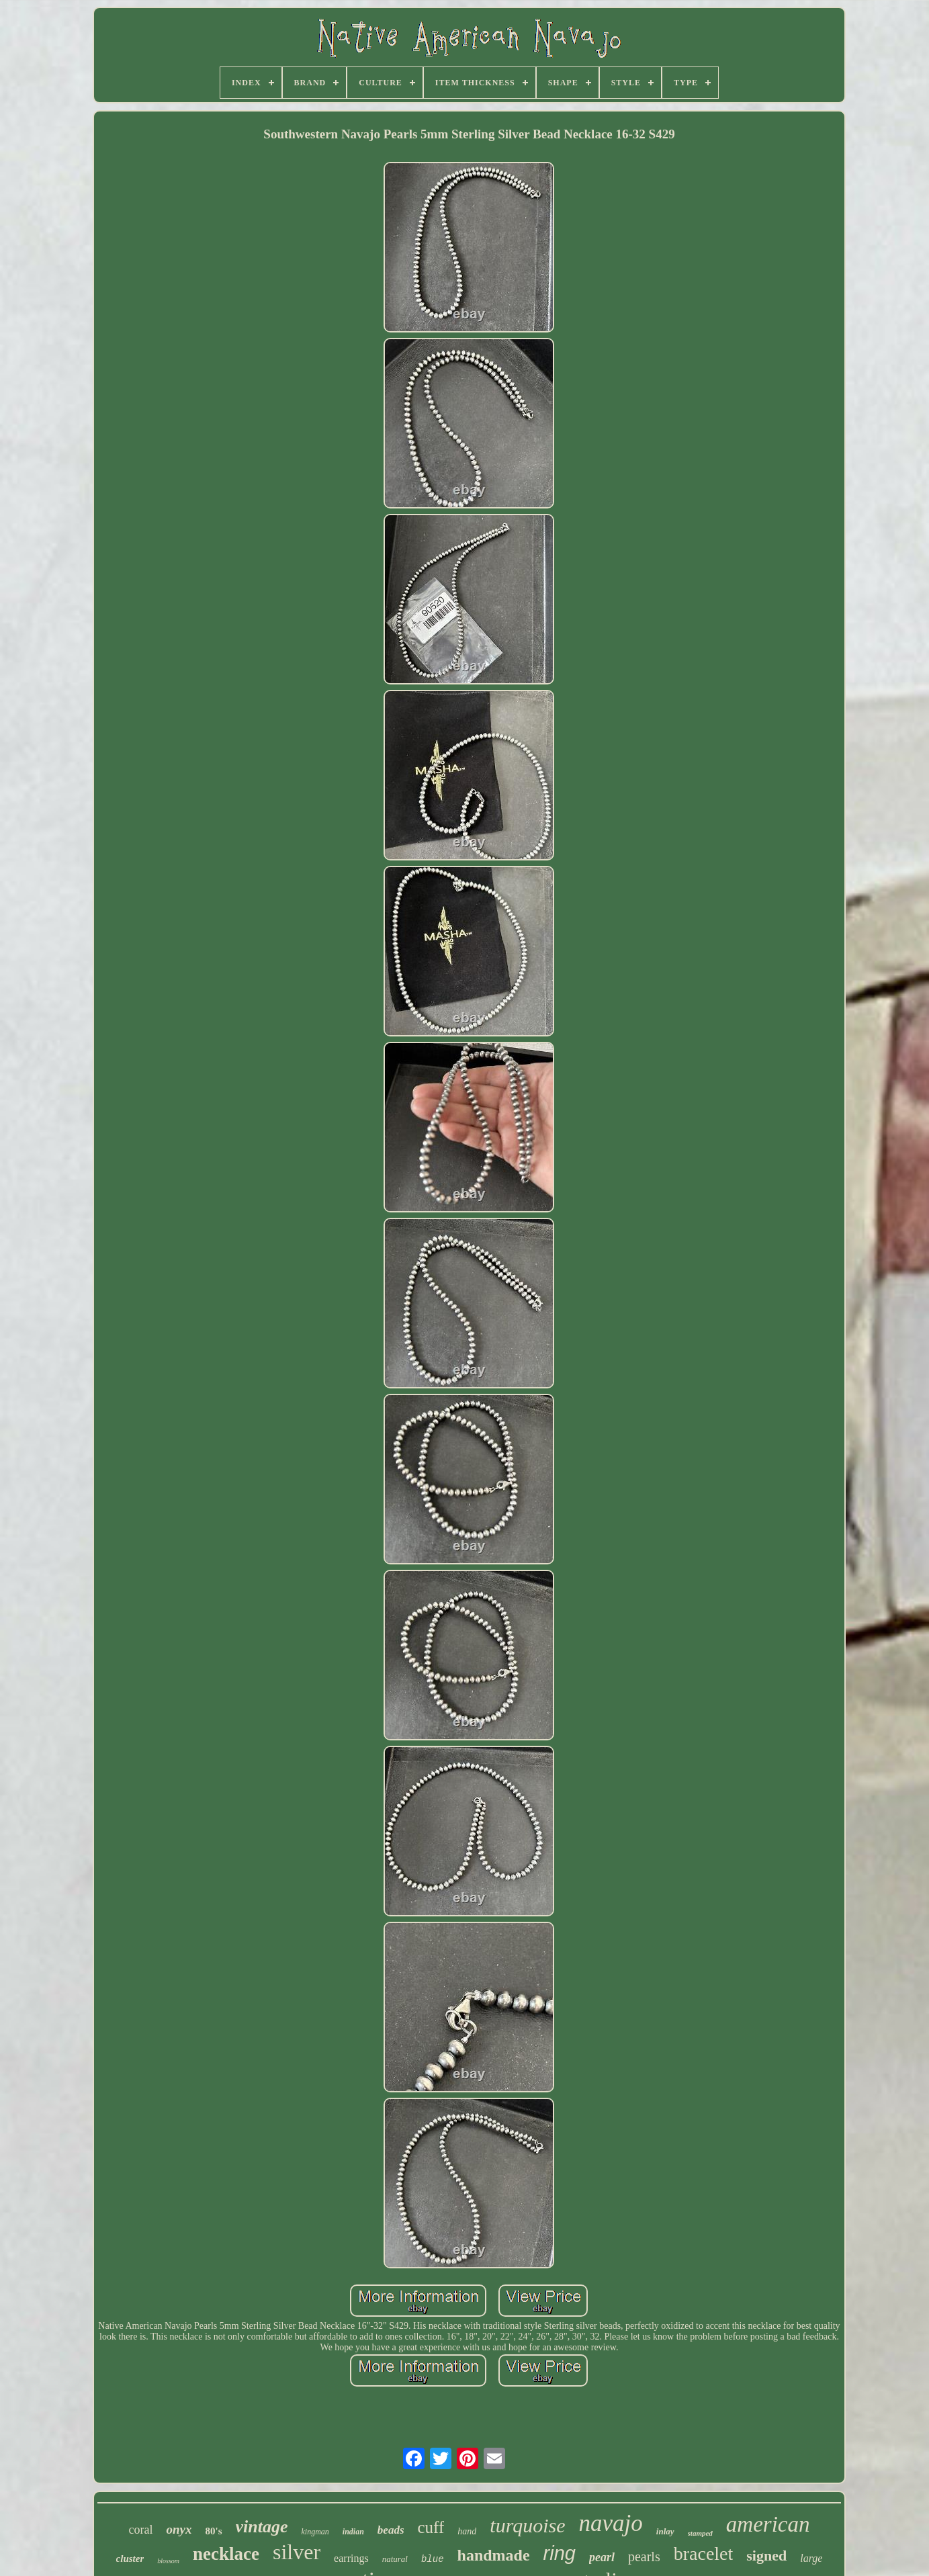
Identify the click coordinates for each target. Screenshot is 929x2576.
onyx (178, 2529)
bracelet (704, 2553)
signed (766, 2555)
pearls (644, 2556)
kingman (315, 2531)
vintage (262, 2526)
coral (141, 2529)
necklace (226, 2554)
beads (391, 2530)
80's (213, 2531)
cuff (431, 2527)
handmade (493, 2555)
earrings (351, 2558)
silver (296, 2552)
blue (432, 2559)
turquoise (527, 2525)
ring (559, 2553)
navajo (611, 2523)
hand (466, 2531)
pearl (602, 2557)
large (811, 2558)
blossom (168, 2561)
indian (353, 2531)
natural (395, 2559)
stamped (700, 2533)
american (768, 2524)
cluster (130, 2558)
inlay (665, 2531)
